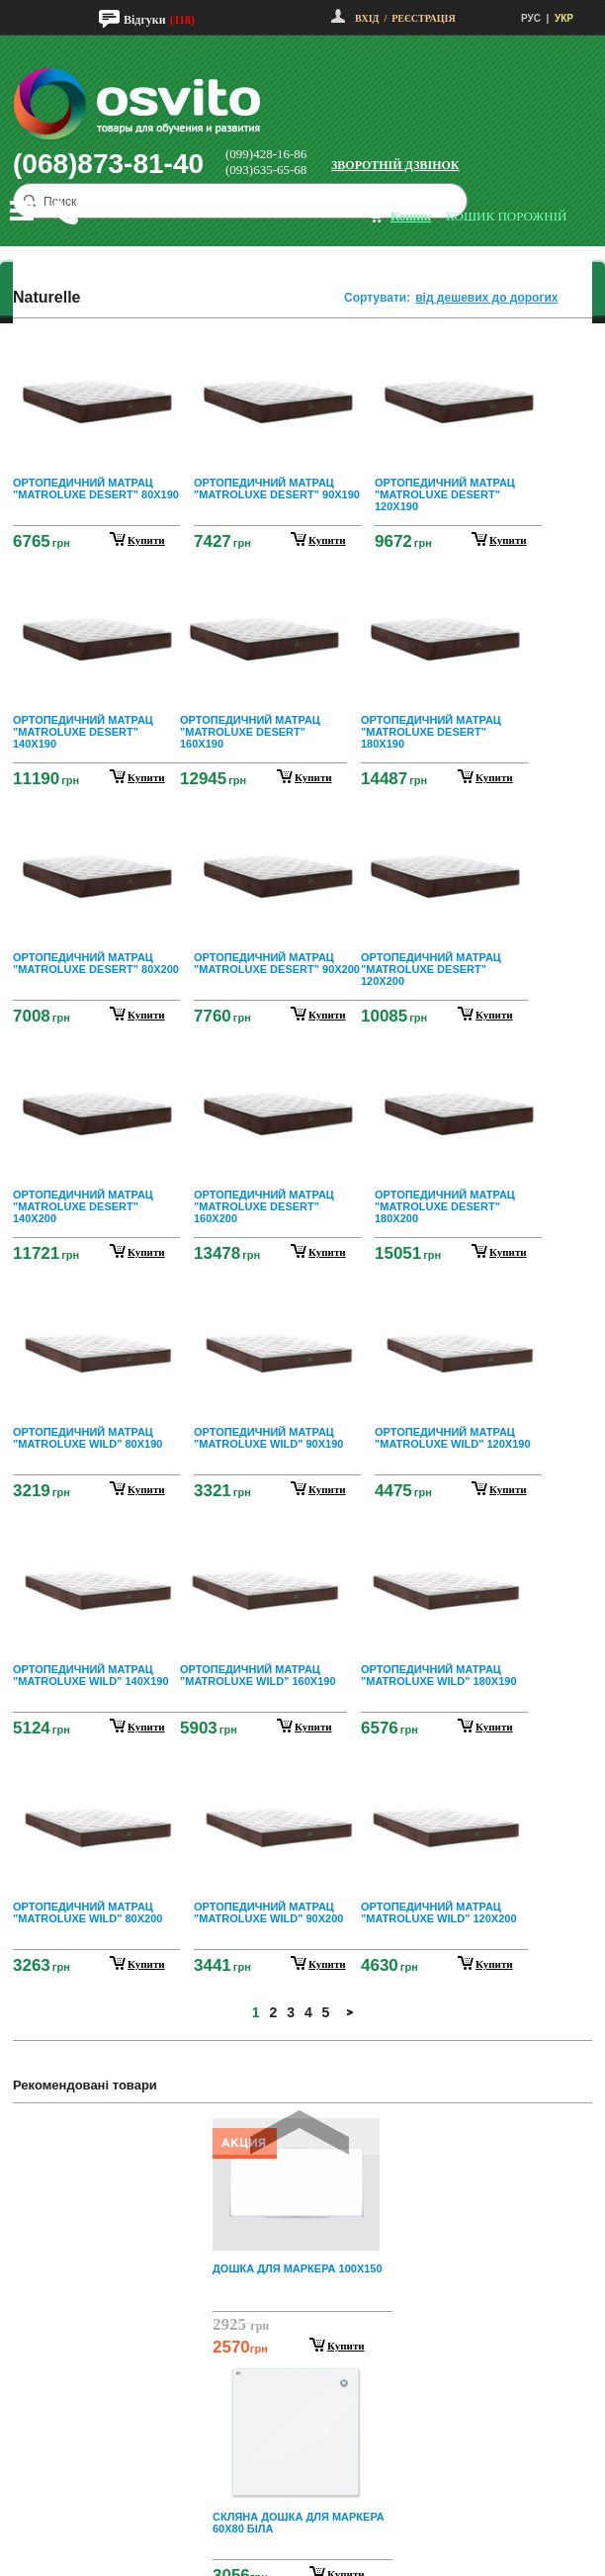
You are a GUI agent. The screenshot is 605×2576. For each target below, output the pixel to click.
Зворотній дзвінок (395, 165)
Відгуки (145, 20)
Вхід (367, 18)
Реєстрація (423, 18)
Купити (346, 2346)
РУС (531, 18)
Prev (299, 2132)
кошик (410, 216)
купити (146, 540)
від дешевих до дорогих (486, 298)
